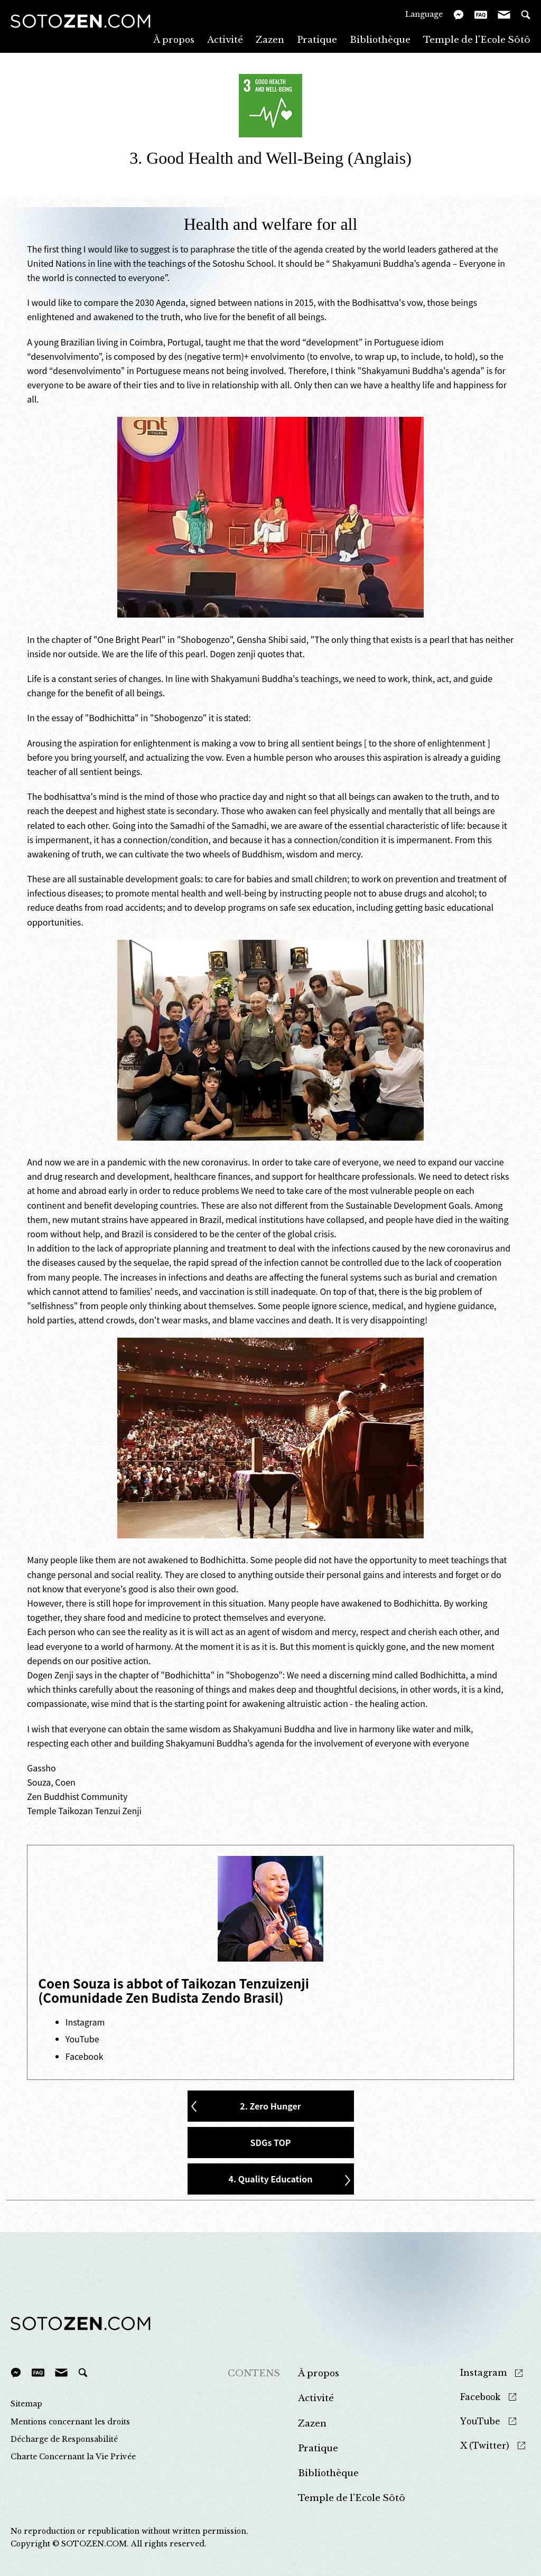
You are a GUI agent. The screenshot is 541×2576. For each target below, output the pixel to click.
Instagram (85, 2021)
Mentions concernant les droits (70, 2421)
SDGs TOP (270, 2142)
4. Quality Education (271, 2178)
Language (424, 14)
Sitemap (26, 2404)
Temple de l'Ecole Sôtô (476, 39)
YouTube (82, 2038)
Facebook (85, 2056)
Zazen (270, 39)
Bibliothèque (380, 39)
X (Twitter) (484, 2445)
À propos (173, 39)
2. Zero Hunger (270, 2105)
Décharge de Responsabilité (64, 2439)
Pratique (317, 39)
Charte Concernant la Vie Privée (73, 2456)
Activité (225, 39)
